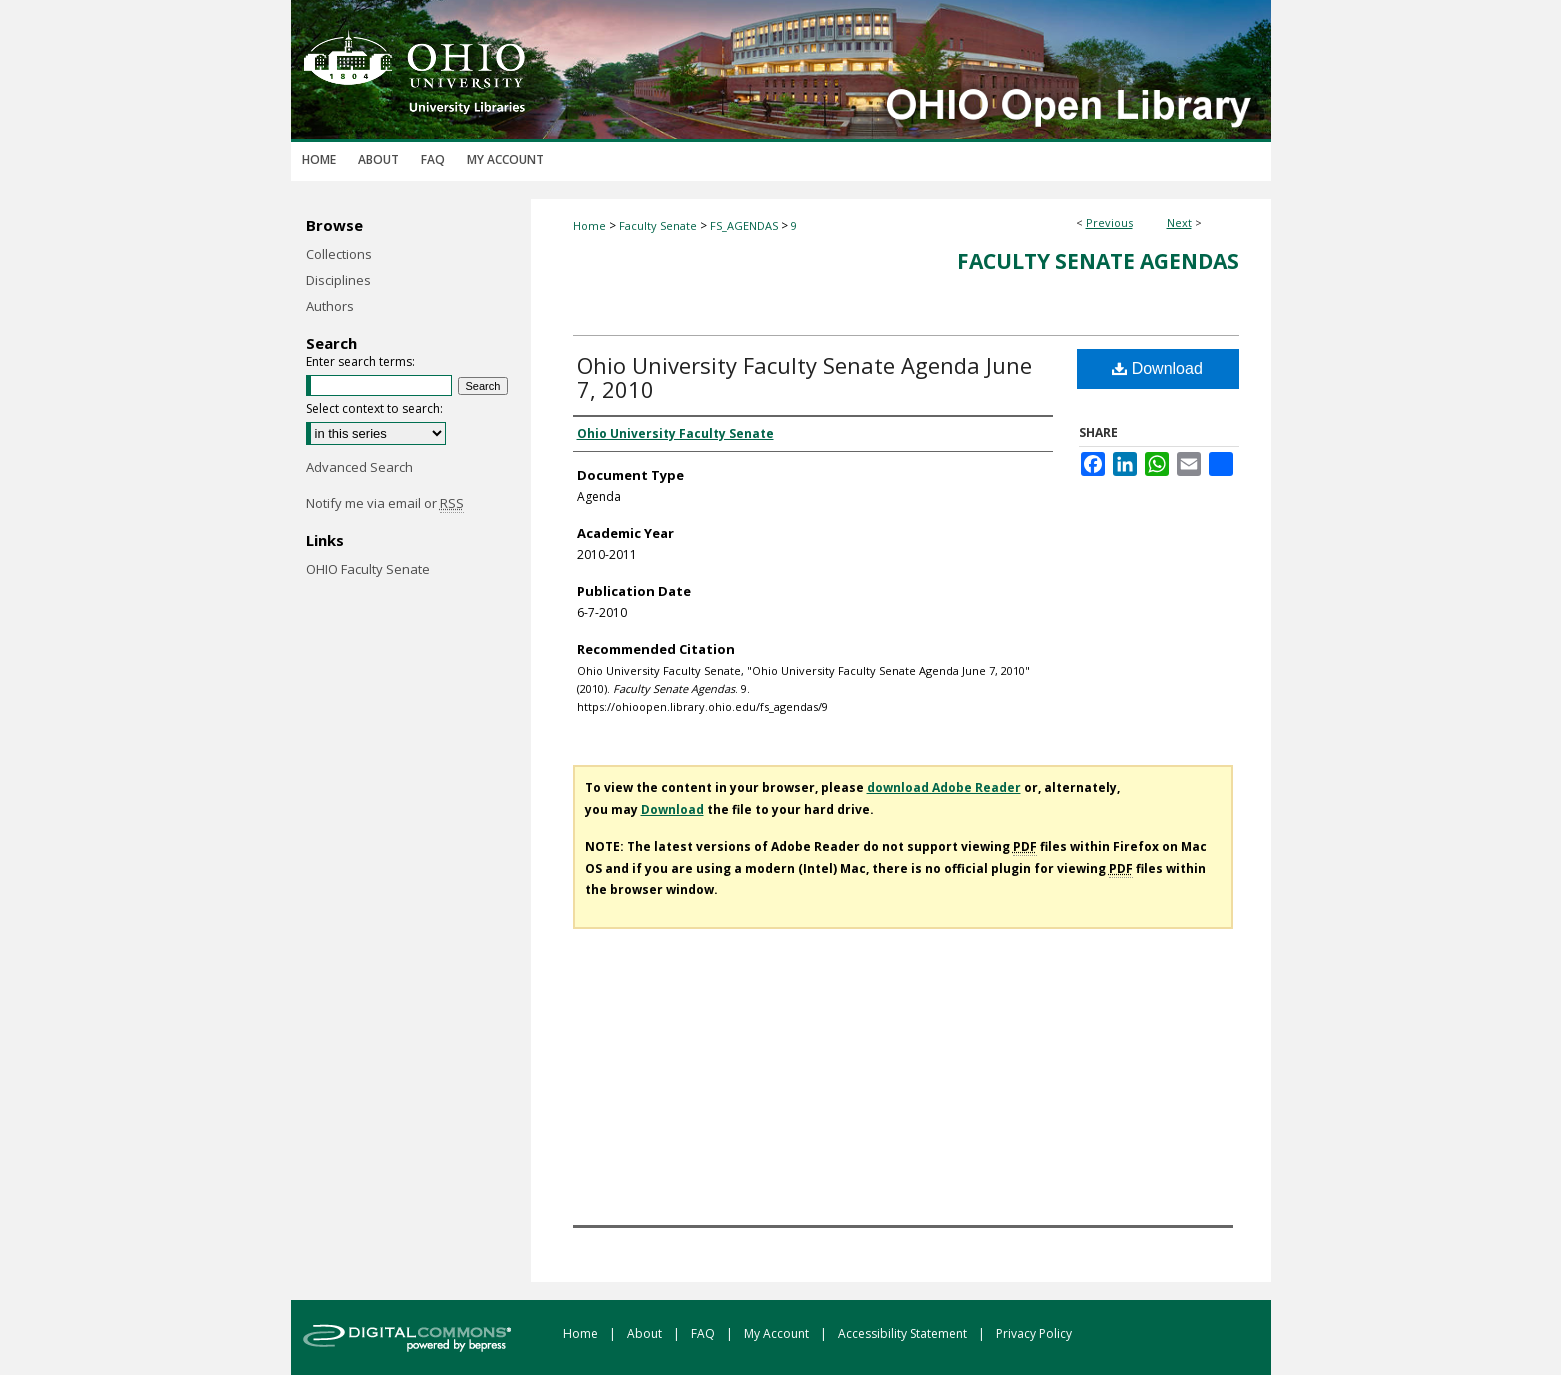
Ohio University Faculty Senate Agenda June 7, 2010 (804, 377)
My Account (778, 1333)
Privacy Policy (1034, 1333)
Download (1157, 368)
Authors (330, 306)
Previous (1109, 222)
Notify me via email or (385, 503)
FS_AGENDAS (744, 225)
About (646, 1333)
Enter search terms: (360, 361)
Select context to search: (374, 408)
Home (589, 225)
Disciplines (338, 280)
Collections (339, 254)
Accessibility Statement (904, 1333)
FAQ (704, 1333)
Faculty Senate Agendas (1098, 261)
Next (1179, 222)
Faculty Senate (658, 225)
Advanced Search (359, 467)
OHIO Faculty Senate (368, 569)
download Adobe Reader (944, 787)
